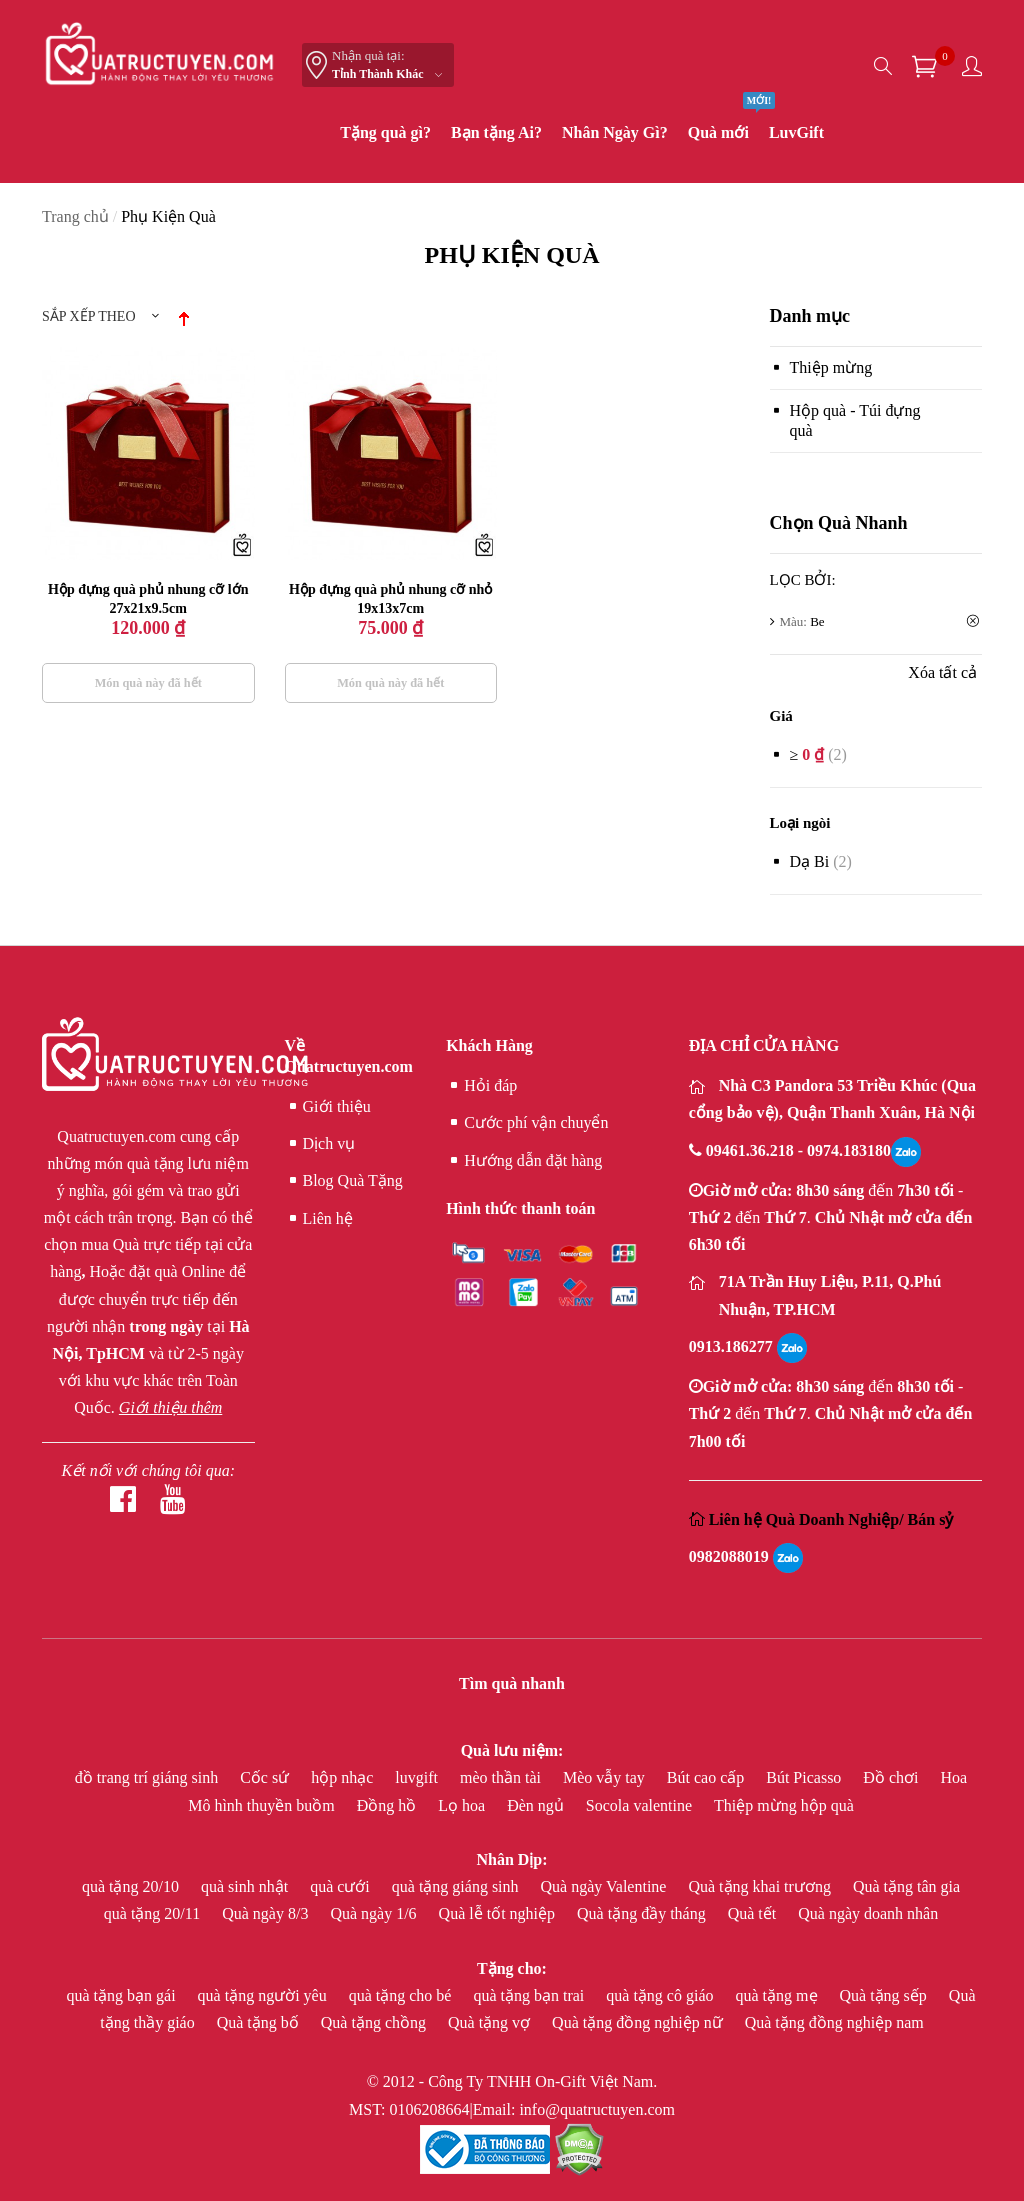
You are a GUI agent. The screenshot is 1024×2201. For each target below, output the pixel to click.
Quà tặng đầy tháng (643, 1913)
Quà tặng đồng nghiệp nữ (639, 2022)
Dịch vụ (320, 1144)
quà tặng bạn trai (530, 1995)
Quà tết (754, 1913)
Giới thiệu (328, 1107)
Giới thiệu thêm (170, 1407)
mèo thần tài (502, 1777)
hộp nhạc (344, 1777)
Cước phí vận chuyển (527, 1123)
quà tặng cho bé (402, 1995)
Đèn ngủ (537, 1805)
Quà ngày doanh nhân (868, 1913)
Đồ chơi (892, 1777)
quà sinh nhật (246, 1886)
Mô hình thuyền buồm (263, 1805)
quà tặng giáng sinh (457, 1886)
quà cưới (342, 1886)
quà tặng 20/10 (132, 1886)
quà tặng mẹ (779, 1995)
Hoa (953, 1777)
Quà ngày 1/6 (375, 1913)
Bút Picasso (805, 1777)
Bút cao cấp (707, 1777)
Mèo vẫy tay (606, 1777)
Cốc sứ (266, 1777)
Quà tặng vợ (491, 2022)
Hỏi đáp (481, 1086)
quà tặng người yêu (264, 1995)
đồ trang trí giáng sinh (148, 1777)
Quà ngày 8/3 (267, 1913)
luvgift (418, 1777)
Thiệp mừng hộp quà (784, 1805)
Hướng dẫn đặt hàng (524, 1161)
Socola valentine (641, 1805)
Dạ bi (810, 861)
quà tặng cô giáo (661, 1995)
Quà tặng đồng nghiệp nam (834, 2022)
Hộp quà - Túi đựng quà (855, 420)
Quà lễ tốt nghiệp (499, 1913)
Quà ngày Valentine (606, 1886)
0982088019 (729, 1556)
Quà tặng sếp (885, 1995)
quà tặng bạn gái (123, 1995)
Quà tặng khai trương (761, 1886)
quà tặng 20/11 (154, 1913)
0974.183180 (849, 1150)
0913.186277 (731, 1346)
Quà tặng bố (260, 2022)
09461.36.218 (752, 1150)
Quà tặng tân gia (906, 1886)
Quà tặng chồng (375, 2022)
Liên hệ (319, 1219)
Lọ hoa (463, 1805)
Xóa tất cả (942, 672)
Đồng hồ (389, 1805)
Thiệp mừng (831, 367)
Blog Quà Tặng (344, 1181)
